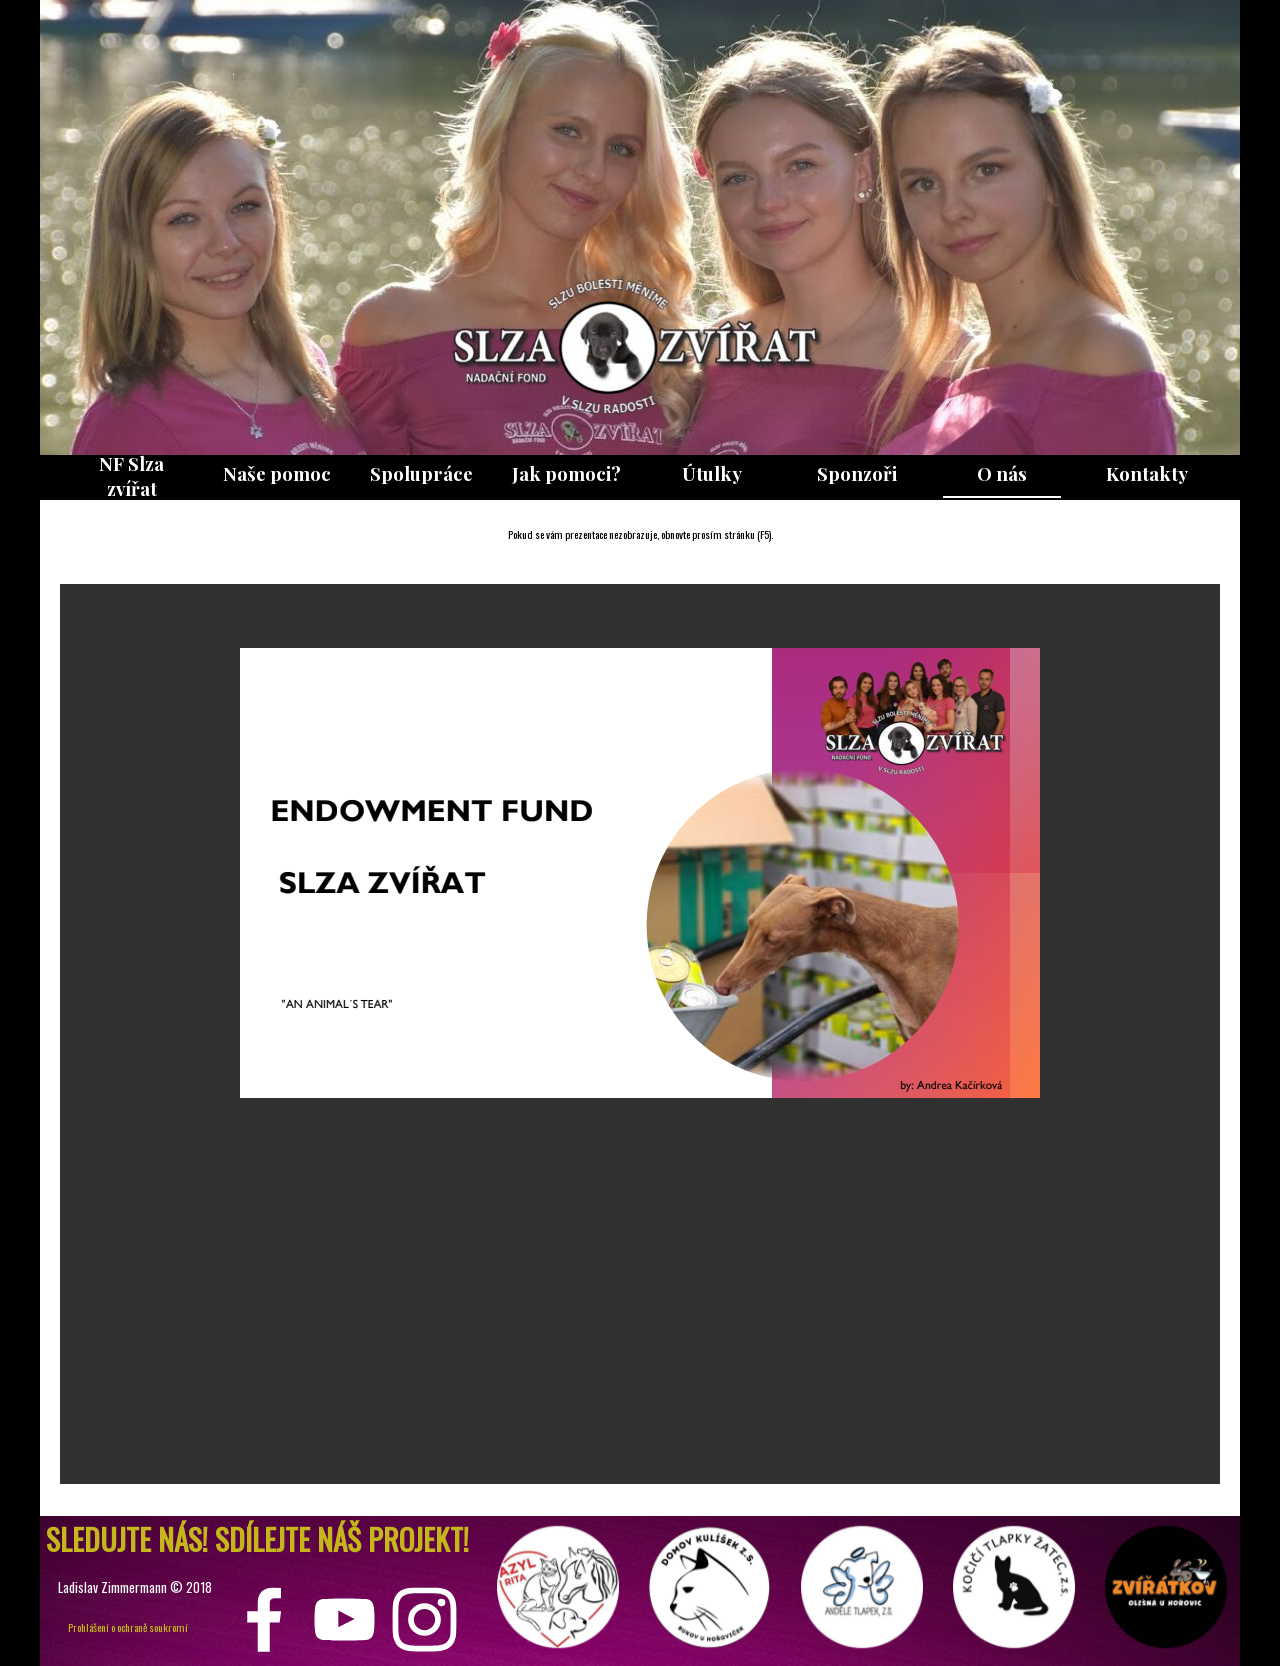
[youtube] (344, 1619)
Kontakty (1147, 473)
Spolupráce (421, 473)
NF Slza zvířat (131, 476)
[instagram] (424, 1619)
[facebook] (264, 1619)
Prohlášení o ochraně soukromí (128, 1627)
